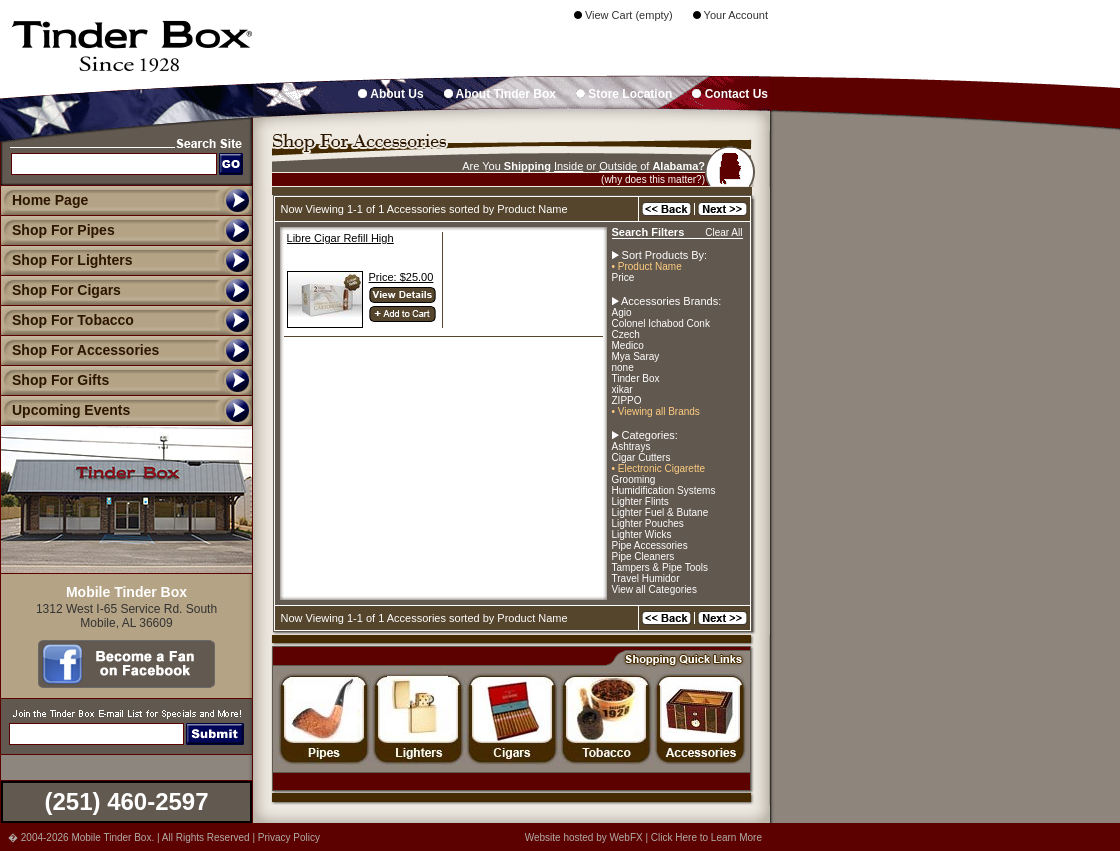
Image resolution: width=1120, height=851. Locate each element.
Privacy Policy (289, 837)
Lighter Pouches (648, 523)
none (623, 367)
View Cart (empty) (623, 15)
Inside (568, 166)
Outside (618, 166)
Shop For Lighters (66, 260)
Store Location (624, 94)
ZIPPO (627, 400)
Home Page (50, 200)
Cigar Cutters (641, 457)
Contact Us (730, 94)
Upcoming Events (65, 410)
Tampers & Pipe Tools (660, 567)
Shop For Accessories (79, 350)
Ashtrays (631, 446)
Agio (622, 312)
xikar (622, 389)
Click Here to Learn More (706, 837)
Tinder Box (636, 378)
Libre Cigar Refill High (340, 238)
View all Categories (654, 589)
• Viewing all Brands (656, 411)
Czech (626, 334)
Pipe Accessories (650, 545)
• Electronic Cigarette (659, 468)
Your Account (730, 15)
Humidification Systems (664, 490)
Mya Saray (636, 356)
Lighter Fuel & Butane (660, 512)
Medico (628, 345)
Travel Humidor (646, 578)
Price (623, 277)
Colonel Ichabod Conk (661, 323)
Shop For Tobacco (67, 320)
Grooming (634, 479)
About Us (390, 94)
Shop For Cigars (60, 290)
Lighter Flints (640, 501)
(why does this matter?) (653, 179)
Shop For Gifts (54, 380)
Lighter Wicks (642, 534)
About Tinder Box (500, 94)
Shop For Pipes (57, 230)
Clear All (723, 232)
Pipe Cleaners (643, 556)
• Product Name (647, 266)
